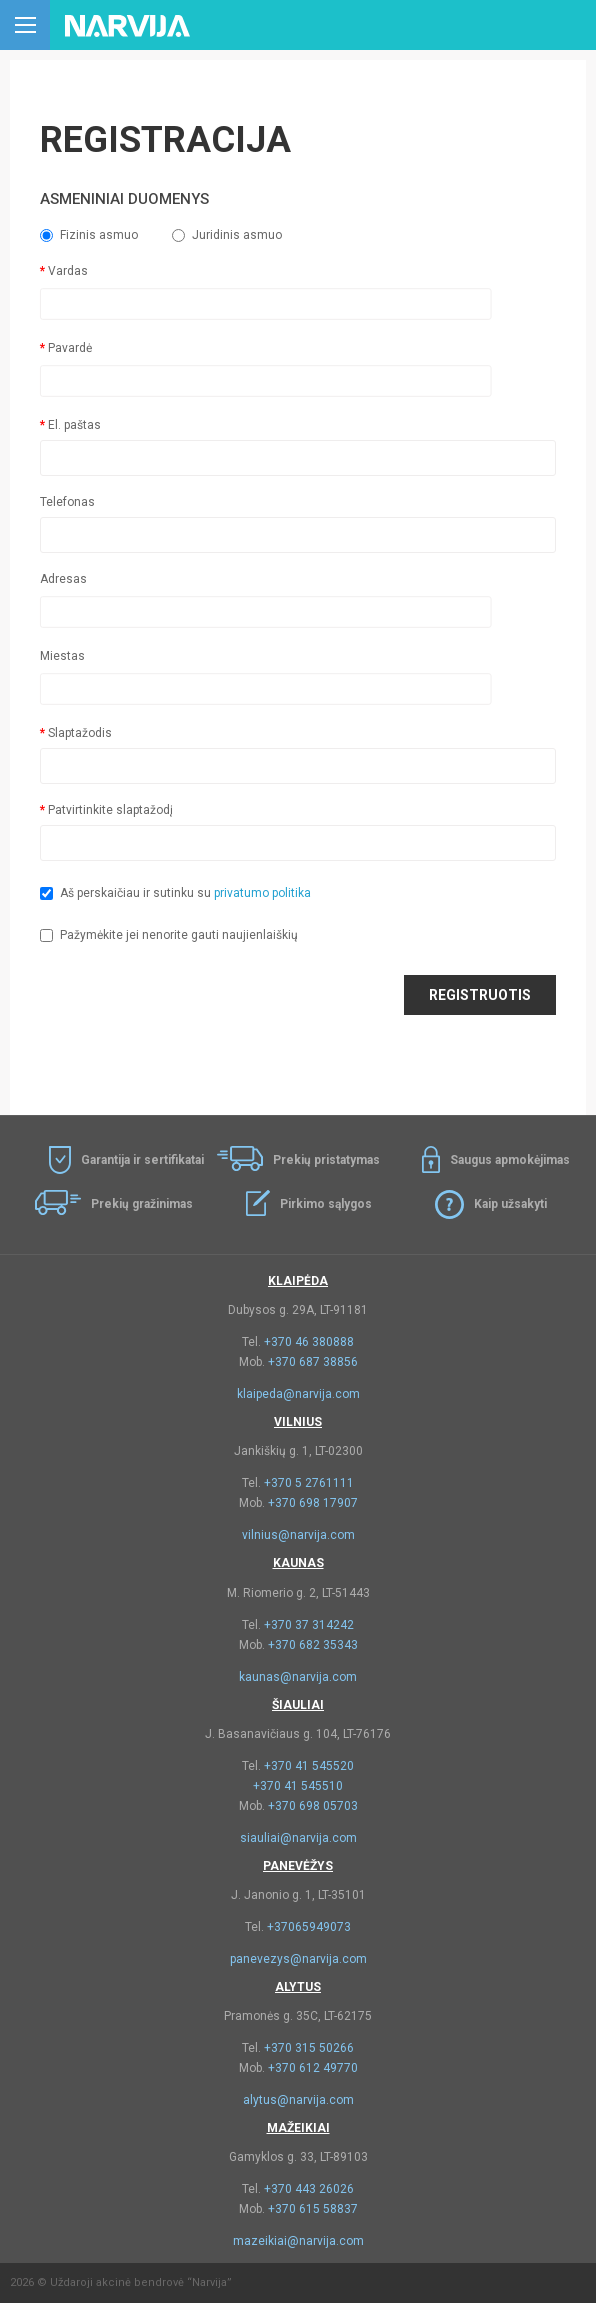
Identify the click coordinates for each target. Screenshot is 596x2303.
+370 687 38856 (313, 1362)
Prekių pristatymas (326, 1160)
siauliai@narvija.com (298, 1838)
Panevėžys (298, 1866)
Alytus (298, 1987)
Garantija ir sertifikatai (142, 1160)
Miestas (62, 656)
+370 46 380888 (309, 1342)
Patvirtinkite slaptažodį (110, 810)
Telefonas (67, 502)
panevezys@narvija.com (298, 1959)
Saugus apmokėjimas (510, 1160)
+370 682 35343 (313, 1645)
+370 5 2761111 (309, 1483)
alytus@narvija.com (298, 2100)
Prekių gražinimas (142, 1204)
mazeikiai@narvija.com (298, 2241)
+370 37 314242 (309, 1625)
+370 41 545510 (298, 1786)
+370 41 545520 (309, 1766)
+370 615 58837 (313, 2209)
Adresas (63, 579)
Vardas (68, 271)
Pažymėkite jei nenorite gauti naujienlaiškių (169, 935)
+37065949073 (309, 1927)
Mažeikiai (298, 2128)
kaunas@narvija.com (298, 1677)
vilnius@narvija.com (298, 1535)
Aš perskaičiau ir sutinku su (175, 893)
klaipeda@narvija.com (298, 1394)
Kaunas (298, 1563)
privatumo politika (262, 893)
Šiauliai (298, 1705)
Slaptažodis (80, 733)
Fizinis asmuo (89, 235)
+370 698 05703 (313, 1806)
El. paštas (74, 425)
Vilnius (298, 1422)
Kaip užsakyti (510, 1204)
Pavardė (70, 348)
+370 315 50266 (309, 2048)
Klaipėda (298, 1281)
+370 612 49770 (313, 2068)
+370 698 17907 (313, 1503)
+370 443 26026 (309, 2189)
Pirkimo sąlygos (326, 1204)
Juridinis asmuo (227, 235)
